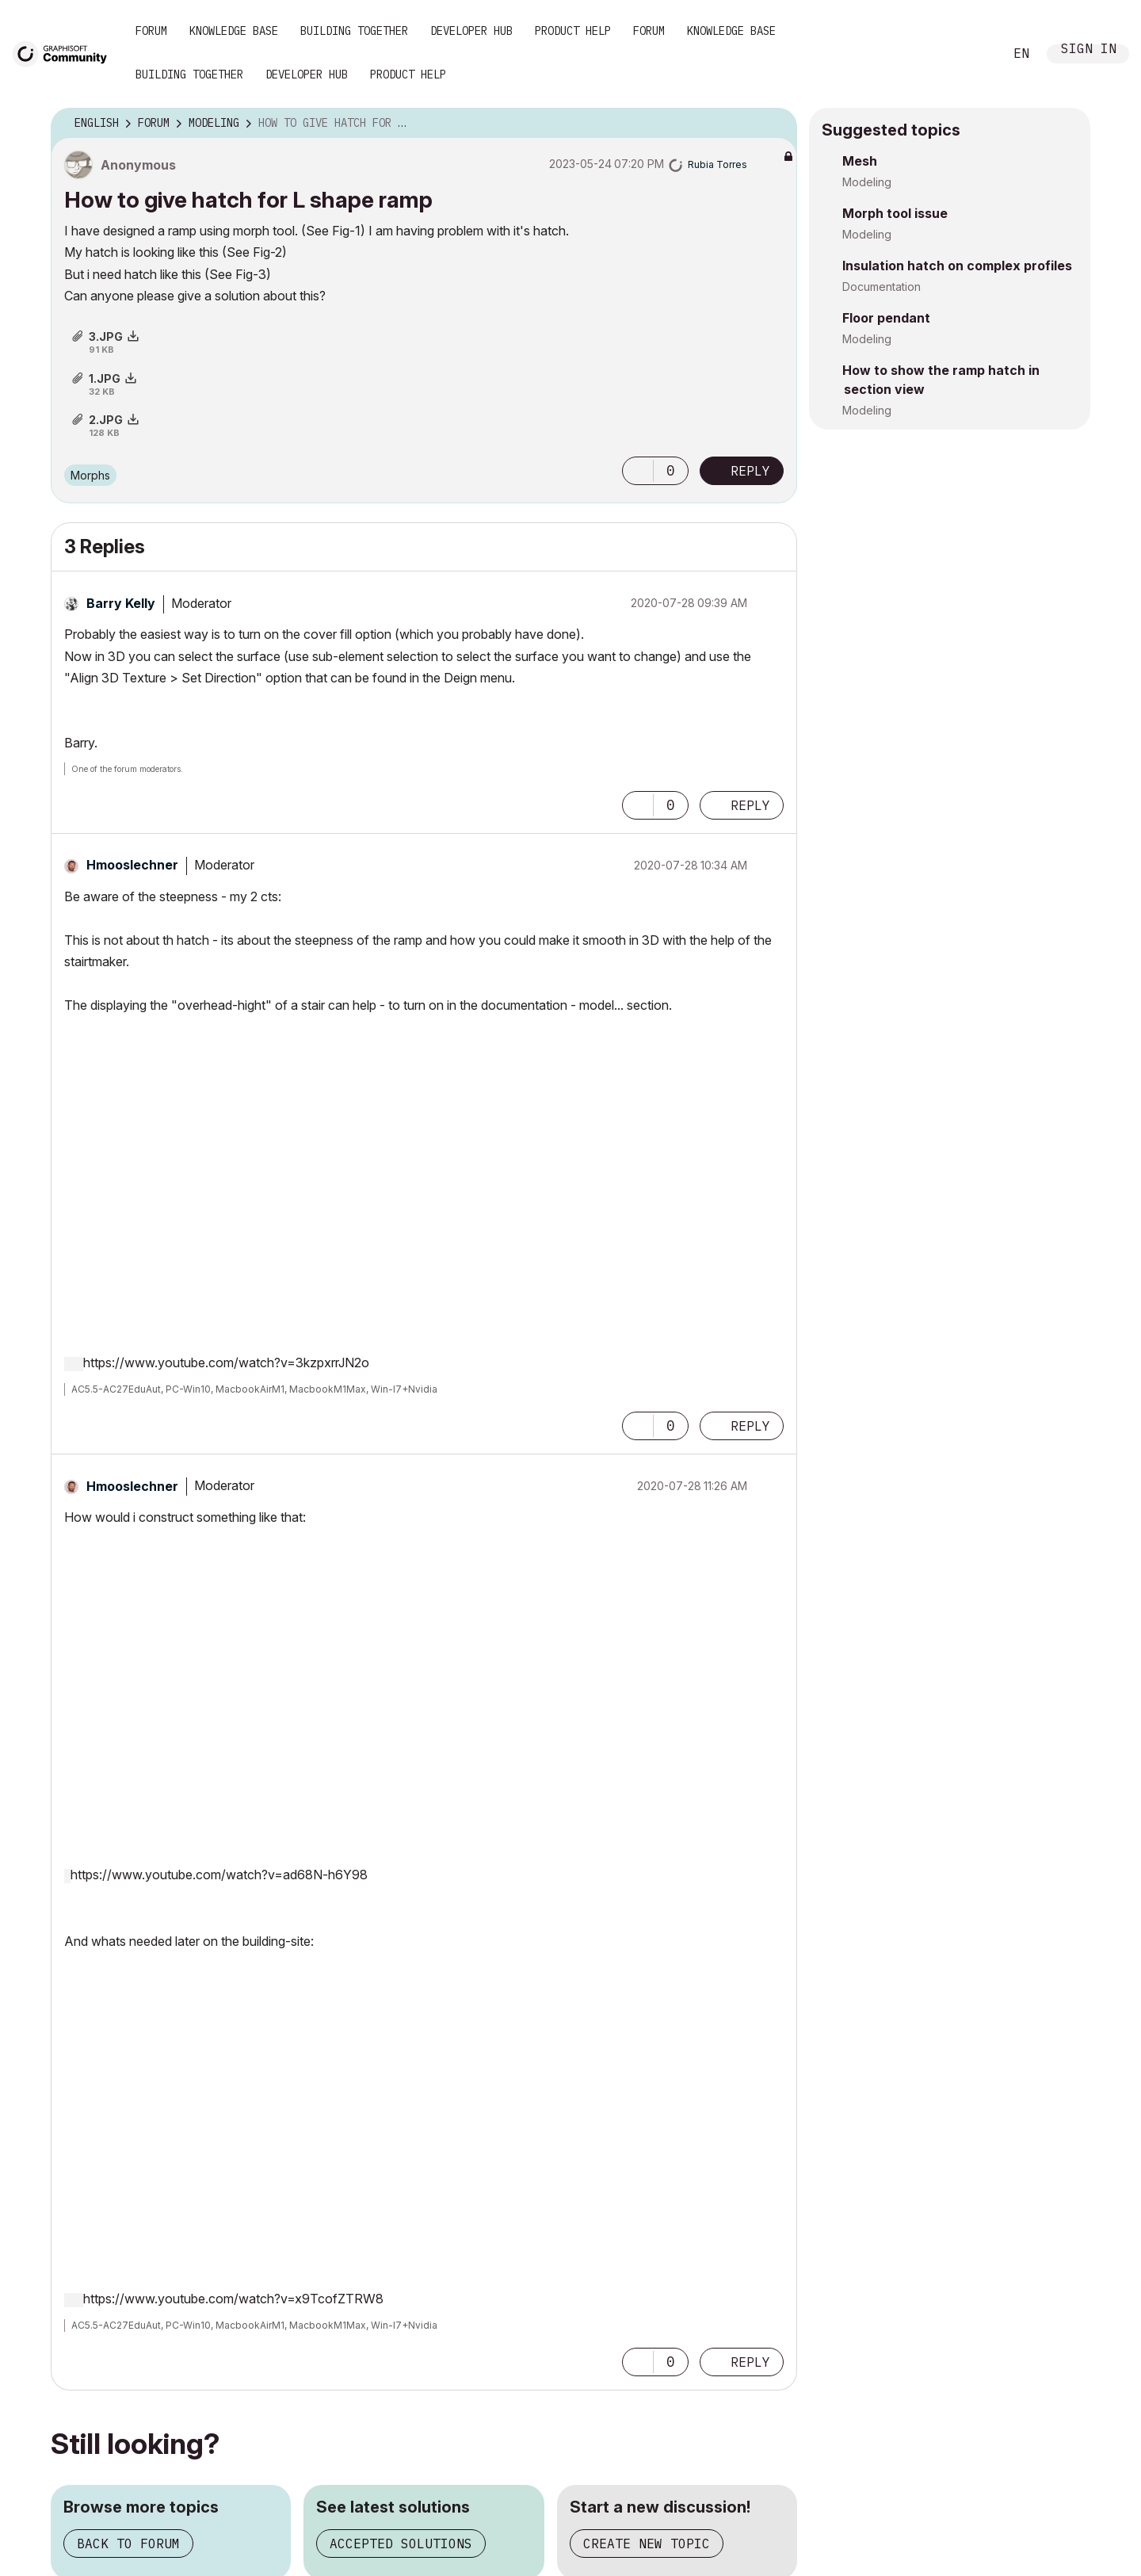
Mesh (859, 161)
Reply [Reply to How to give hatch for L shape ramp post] (750, 471)
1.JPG (104, 378)
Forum (151, 31)
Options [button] (775, 124)
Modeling (866, 182)
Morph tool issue (895, 213)
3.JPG (106, 336)
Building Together (354, 31)
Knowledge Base (233, 31)
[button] (638, 470)
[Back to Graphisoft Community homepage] (65, 52)
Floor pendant (886, 318)
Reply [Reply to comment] (750, 805)
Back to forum (128, 2543)
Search (974, 54)
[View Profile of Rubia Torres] (717, 164)
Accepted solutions (401, 2543)
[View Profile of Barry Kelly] (120, 603)
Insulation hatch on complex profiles (957, 265)
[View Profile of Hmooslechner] (132, 865)
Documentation (881, 286)
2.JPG (106, 419)
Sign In (1088, 50)
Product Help (573, 31)
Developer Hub (471, 31)
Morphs (90, 475)
